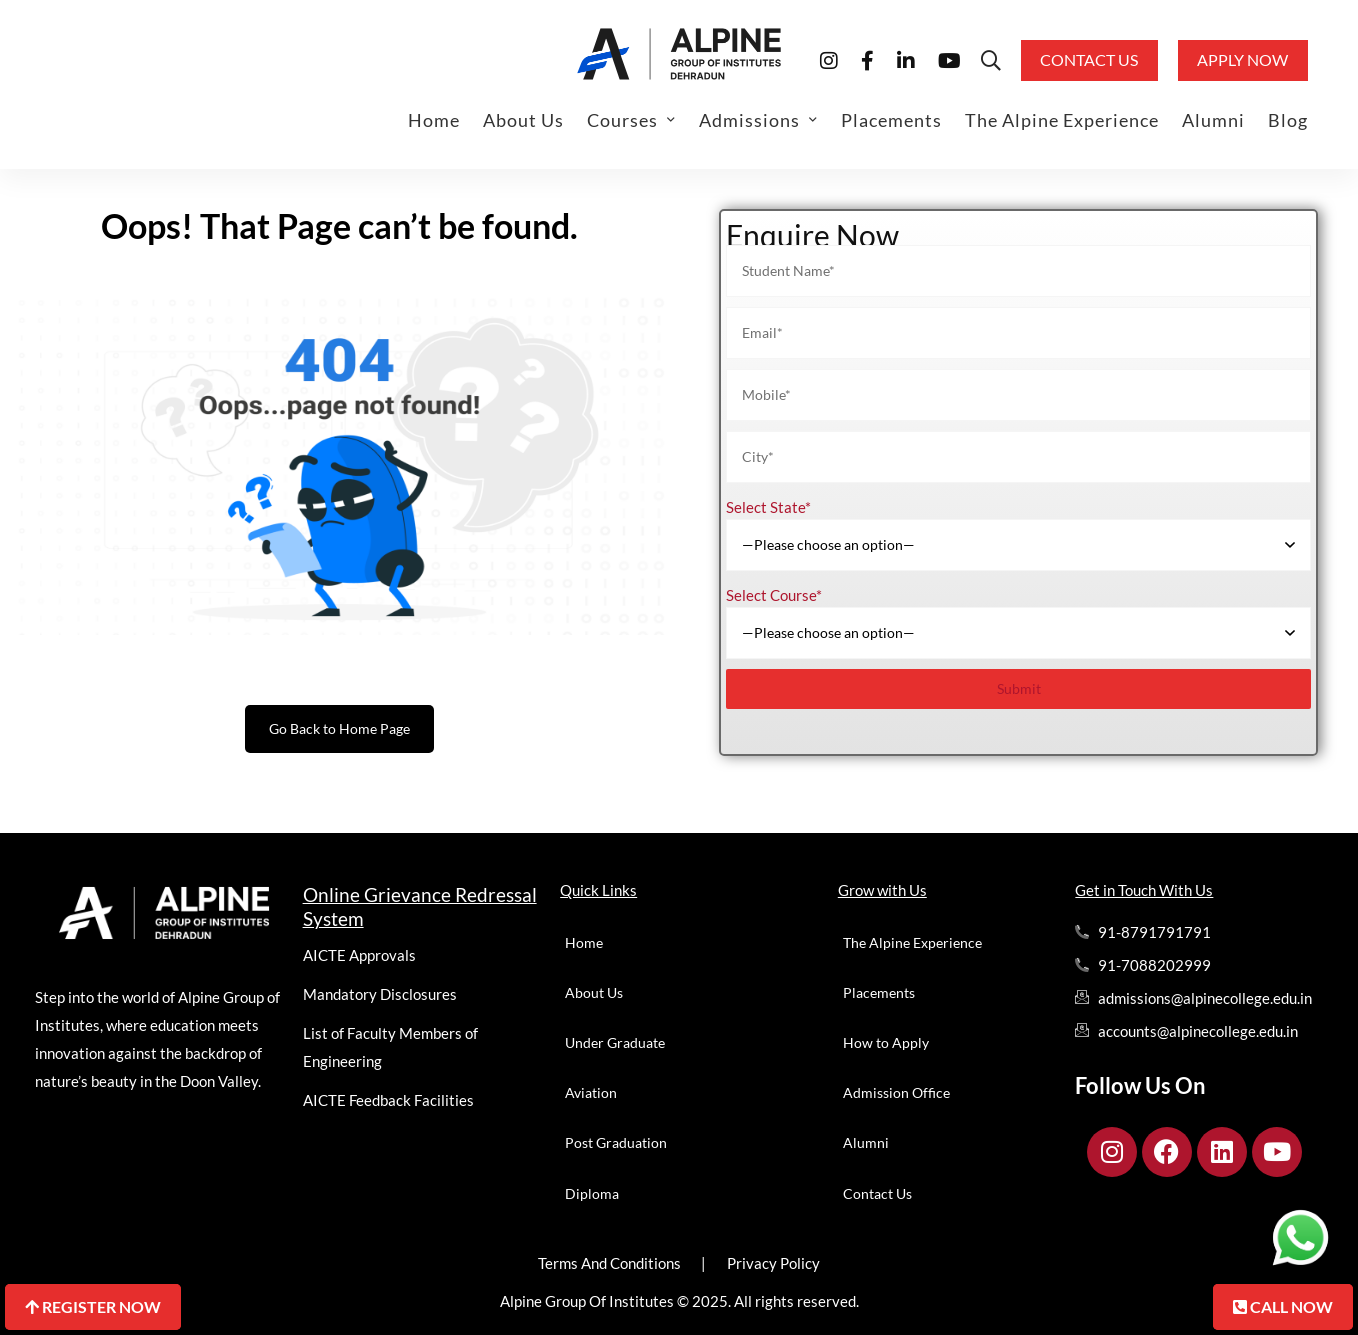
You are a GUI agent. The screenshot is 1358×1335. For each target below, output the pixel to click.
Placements (879, 992)
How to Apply (886, 1042)
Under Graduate (615, 1042)
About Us (594, 992)
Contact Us (877, 1193)
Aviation (591, 1092)
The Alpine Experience (912, 942)
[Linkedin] (906, 59)
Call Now (1283, 1306)
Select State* (768, 507)
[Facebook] (867, 59)
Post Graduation (616, 1142)
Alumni (866, 1142)
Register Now (93, 1306)
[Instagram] (829, 59)
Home (584, 942)
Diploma (592, 1193)
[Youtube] (949, 59)
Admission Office (896, 1092)
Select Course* (774, 595)
